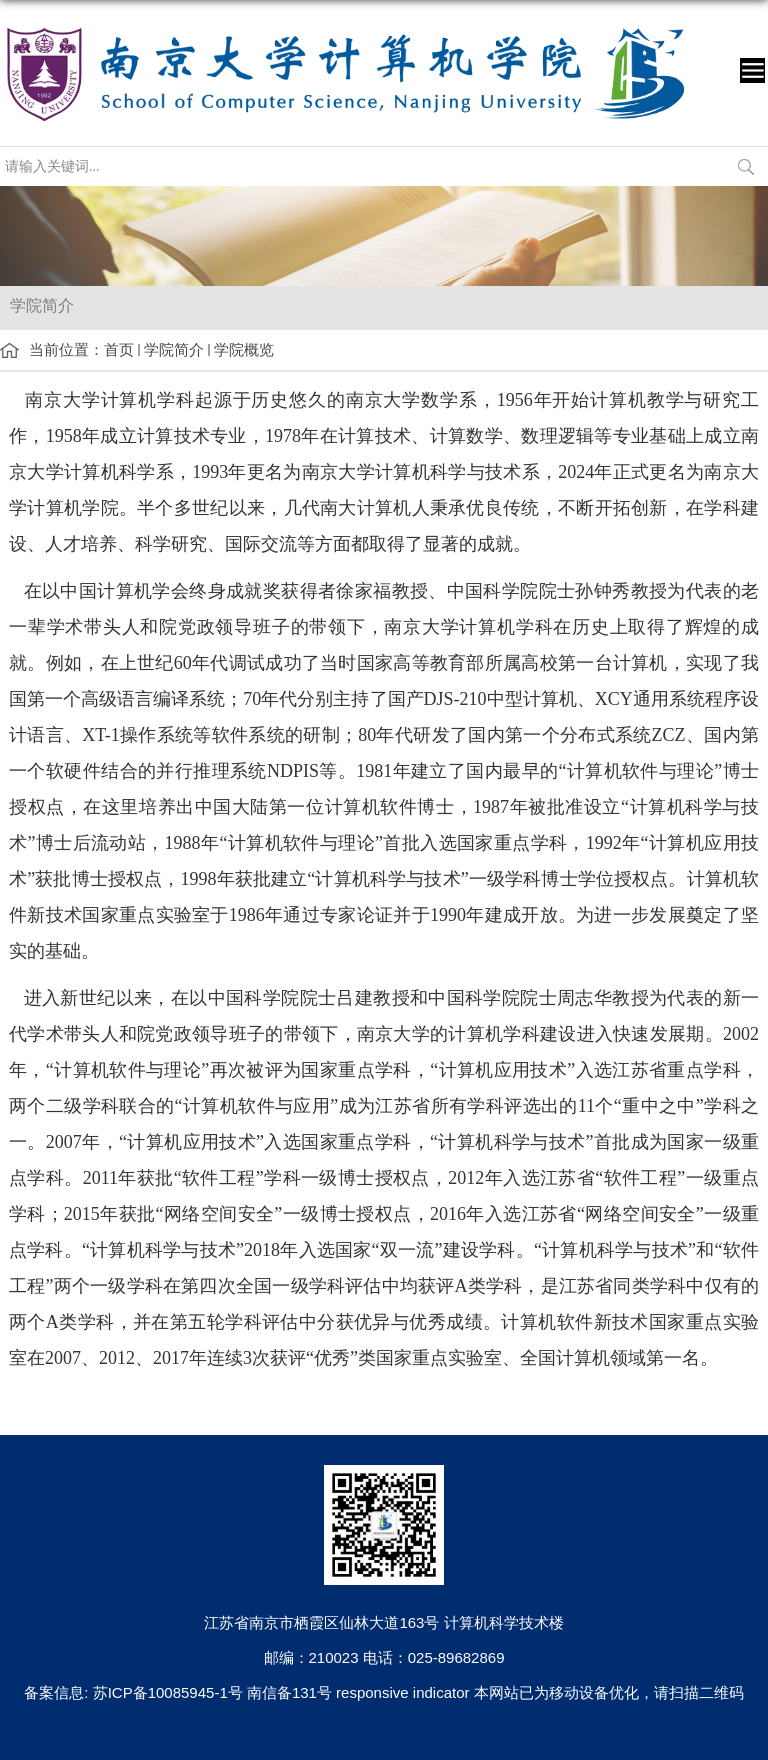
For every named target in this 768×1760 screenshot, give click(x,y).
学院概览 (244, 349)
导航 (752, 70)
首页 (119, 349)
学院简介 (174, 349)
